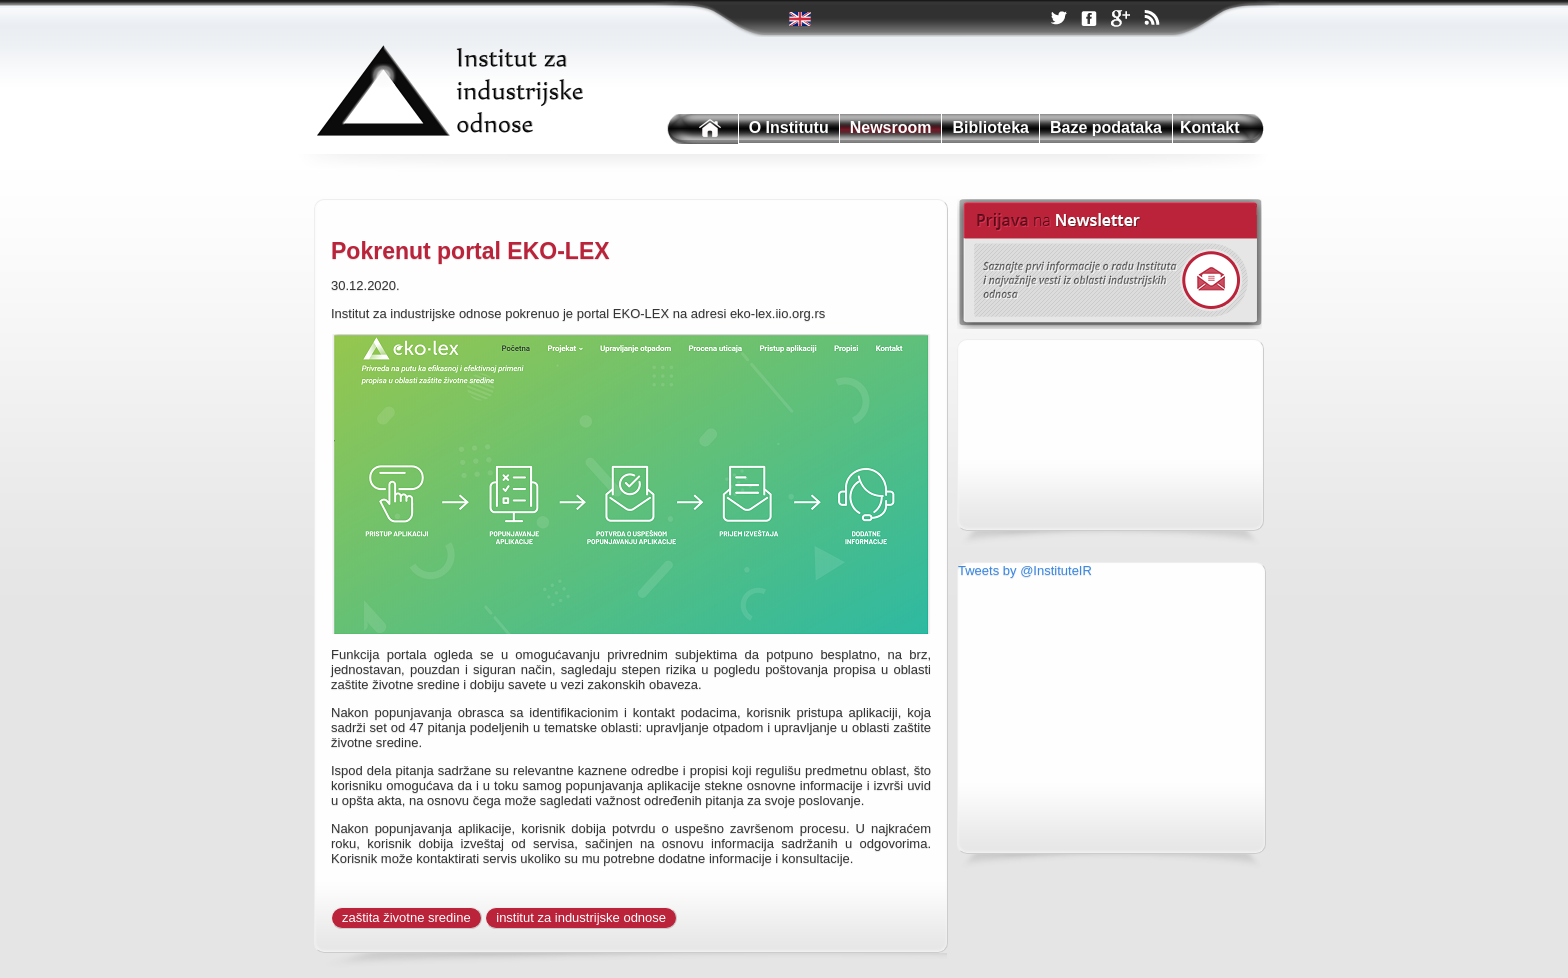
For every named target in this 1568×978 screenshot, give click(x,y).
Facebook (1089, 19)
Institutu (701, 129)
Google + (1120, 20)
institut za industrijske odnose (581, 917)
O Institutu (789, 127)
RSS (1151, 20)
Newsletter (1109, 264)
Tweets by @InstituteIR (1025, 570)
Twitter (801, 19)
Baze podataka (1106, 127)
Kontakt (1210, 127)
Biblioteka (990, 127)
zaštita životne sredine (406, 917)
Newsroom (891, 127)
